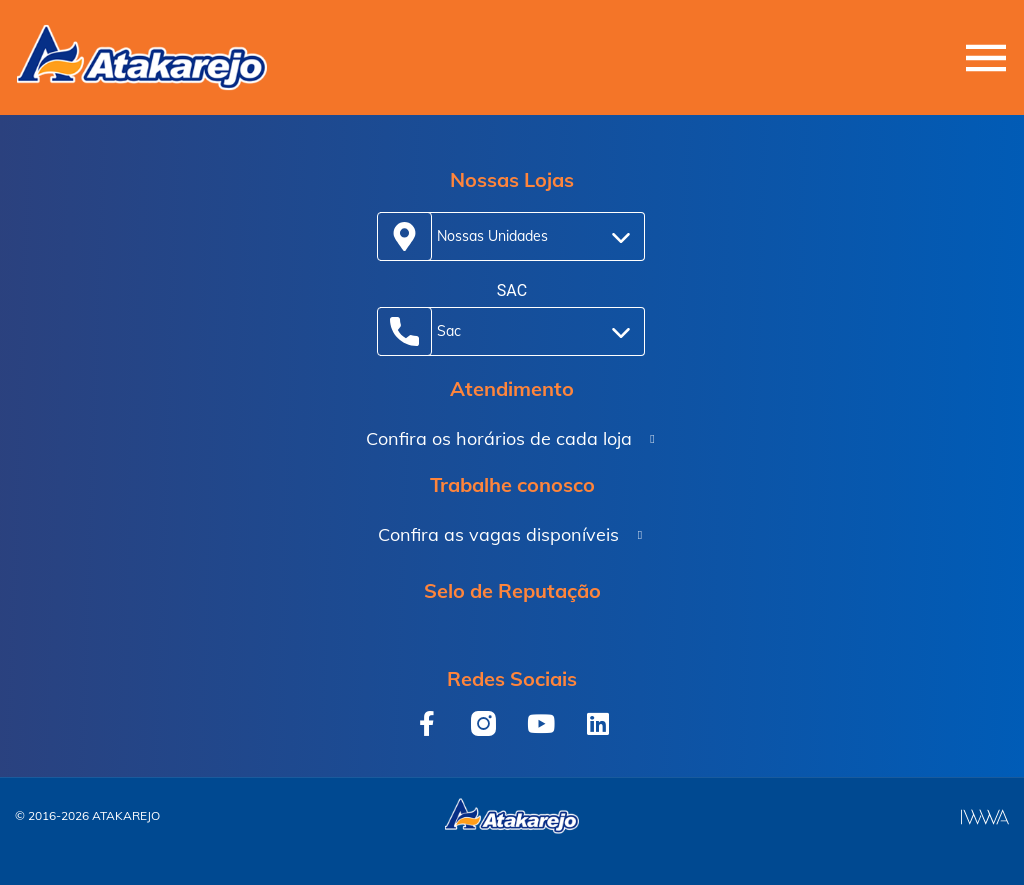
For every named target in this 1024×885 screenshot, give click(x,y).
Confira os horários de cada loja (499, 438)
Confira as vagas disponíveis (498, 534)
